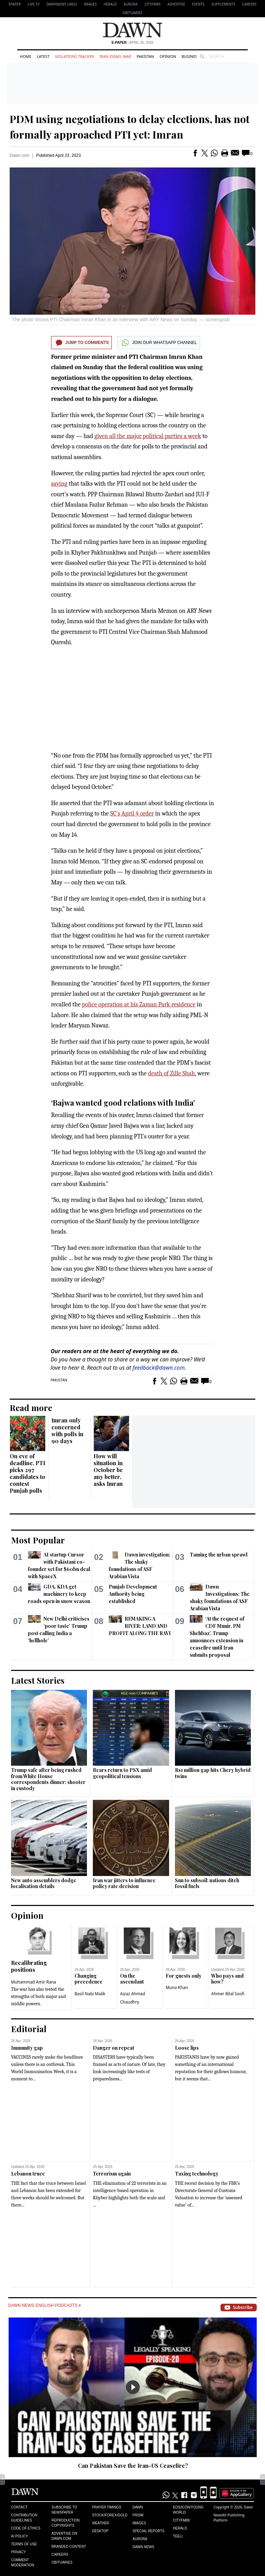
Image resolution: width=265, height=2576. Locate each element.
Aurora (130, 4)
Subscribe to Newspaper (64, 2509)
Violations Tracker (74, 56)
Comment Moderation (22, 2562)
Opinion (167, 56)
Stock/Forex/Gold (110, 2515)
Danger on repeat (113, 2048)
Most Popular (38, 1539)
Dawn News (143, 2547)
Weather (100, 2523)
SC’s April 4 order (132, 813)
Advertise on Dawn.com (64, 2536)
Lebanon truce (28, 2173)
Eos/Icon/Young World (188, 2509)
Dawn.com (19, 155)
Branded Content (68, 2546)
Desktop (100, 2531)
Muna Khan (177, 1987)
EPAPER (15, 4)
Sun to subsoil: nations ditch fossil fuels (207, 1883)
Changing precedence (88, 1978)
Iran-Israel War (115, 56)
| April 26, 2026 (132, 42)
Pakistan (145, 56)
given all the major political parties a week (148, 436)
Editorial (29, 2028)
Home (25, 56)
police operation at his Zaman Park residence (139, 1004)
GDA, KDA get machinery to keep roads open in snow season (59, 1593)
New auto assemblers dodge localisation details (43, 1883)
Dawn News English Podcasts (44, 2305)
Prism (138, 2515)
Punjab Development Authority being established (133, 1593)
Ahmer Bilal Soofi (227, 1994)
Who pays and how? (227, 1978)
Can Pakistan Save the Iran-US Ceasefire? (133, 2465)
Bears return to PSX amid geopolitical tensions (122, 1773)
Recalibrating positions (29, 1966)
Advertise (176, 4)
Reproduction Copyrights (65, 2522)
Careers (249, 4)
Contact (19, 2507)
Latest (43, 56)
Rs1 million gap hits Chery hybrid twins (213, 1773)
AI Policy (19, 2536)
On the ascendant (132, 1978)
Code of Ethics (25, 2528)
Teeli (178, 2536)
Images (90, 4)
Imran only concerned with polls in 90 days (67, 1430)
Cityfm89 (181, 2520)
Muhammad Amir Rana (33, 1982)
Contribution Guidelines (24, 2517)
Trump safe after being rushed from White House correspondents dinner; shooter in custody (48, 1779)
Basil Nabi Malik (90, 1994)
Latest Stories (38, 1680)
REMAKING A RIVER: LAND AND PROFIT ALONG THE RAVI (140, 1625)
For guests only (184, 1975)
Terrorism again (112, 2173)
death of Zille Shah (171, 1073)
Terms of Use (24, 2544)
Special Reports (148, 2531)
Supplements (223, 4)
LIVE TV (33, 4)
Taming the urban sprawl (218, 1554)
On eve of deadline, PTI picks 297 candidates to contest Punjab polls (27, 1473)
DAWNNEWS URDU (62, 4)
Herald (110, 4)
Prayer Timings (106, 2507)
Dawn (137, 2507)
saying (59, 483)
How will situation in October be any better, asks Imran (108, 1469)
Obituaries (132, 12)
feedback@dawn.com (158, 1367)
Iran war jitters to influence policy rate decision (124, 1883)
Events (198, 4)
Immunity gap (27, 2048)
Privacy (18, 2552)
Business (190, 56)
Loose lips (187, 2048)
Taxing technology (196, 2173)
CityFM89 (153, 4)
